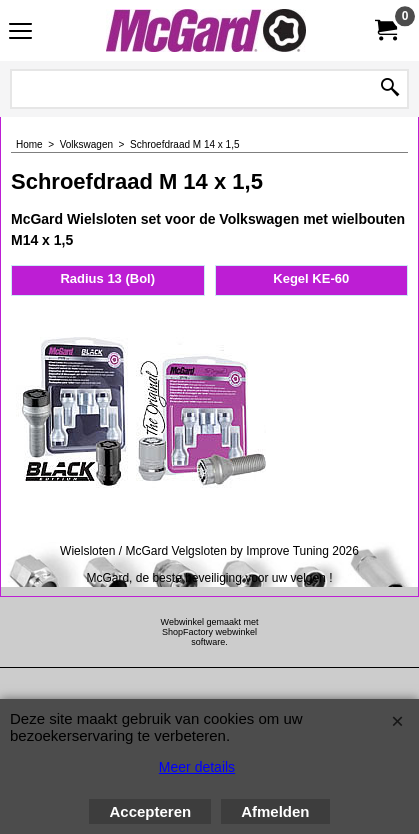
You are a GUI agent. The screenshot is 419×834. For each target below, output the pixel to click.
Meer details (197, 767)
